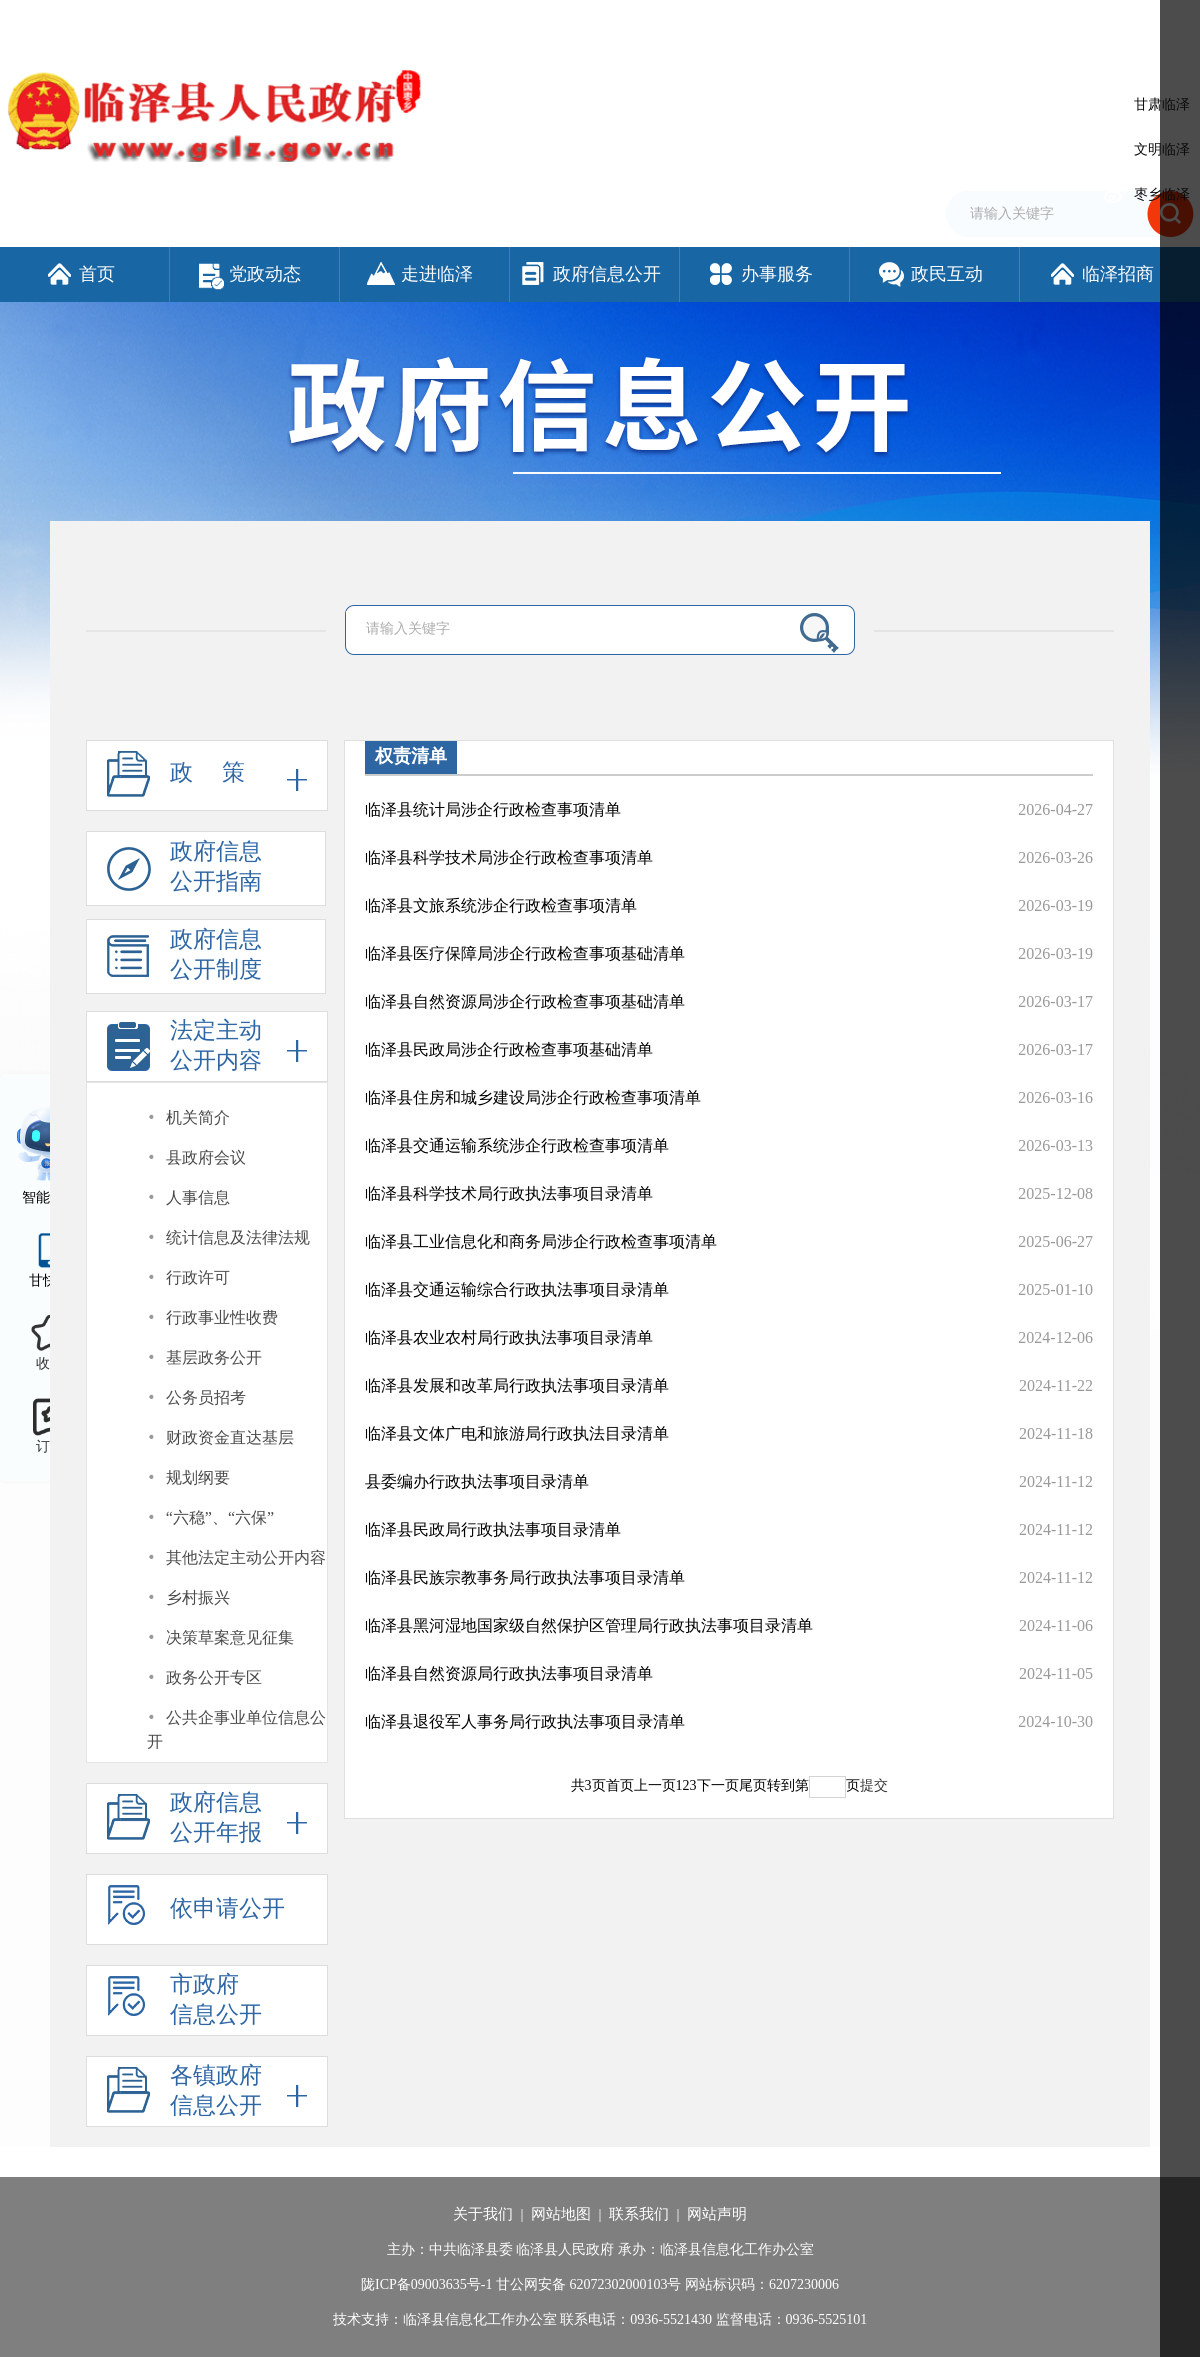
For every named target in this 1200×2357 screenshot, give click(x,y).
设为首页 (790, 23)
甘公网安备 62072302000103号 (589, 2284)
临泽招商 (1100, 274)
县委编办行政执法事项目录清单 (477, 1481)
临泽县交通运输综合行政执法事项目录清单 (517, 1289)
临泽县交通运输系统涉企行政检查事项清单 (517, 1145)
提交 (874, 1785)
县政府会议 (206, 1157)
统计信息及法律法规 (238, 1237)
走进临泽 (419, 274)
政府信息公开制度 (184, 960)
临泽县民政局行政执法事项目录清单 (493, 1529)
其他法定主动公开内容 (246, 1557)
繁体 (907, 23)
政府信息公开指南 (184, 872)
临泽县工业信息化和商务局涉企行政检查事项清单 (541, 1241)
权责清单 (411, 756)
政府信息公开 (589, 274)
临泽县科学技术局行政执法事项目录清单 (509, 1193)
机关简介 (198, 1117)
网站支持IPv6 (714, 23)
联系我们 (639, 2214)
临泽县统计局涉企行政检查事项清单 (493, 809)
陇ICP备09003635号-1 (426, 2284)
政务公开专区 (214, 1677)
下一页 (718, 1785)
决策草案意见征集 (230, 1637)
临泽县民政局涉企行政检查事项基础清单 (509, 1049)
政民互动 (929, 274)
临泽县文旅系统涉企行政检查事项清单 (501, 905)
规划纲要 (198, 1477)
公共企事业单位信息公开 (236, 1729)
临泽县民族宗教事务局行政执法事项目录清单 (525, 1577)
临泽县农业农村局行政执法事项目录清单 (509, 1337)
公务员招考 (206, 1397)
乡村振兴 (198, 1597)
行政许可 (198, 1277)
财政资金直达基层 (230, 1437)
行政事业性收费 (222, 1317)
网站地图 (561, 2214)
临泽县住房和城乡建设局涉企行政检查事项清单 (533, 1097)
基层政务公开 (214, 1357)
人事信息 (198, 1197)
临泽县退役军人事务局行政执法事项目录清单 (525, 1721)
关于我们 (483, 2214)
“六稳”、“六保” (220, 1517)
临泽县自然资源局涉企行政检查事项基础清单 (525, 1001)
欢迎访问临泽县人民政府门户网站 (102, 23)
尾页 (753, 1785)
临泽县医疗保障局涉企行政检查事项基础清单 (525, 953)
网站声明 (717, 2214)
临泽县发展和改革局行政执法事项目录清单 (517, 1385)
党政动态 (250, 274)
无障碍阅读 (965, 23)
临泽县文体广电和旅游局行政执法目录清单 (517, 1433)
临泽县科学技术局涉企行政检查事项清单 (509, 857)
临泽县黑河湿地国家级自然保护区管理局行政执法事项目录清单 (589, 1625)
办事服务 (759, 274)
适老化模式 (1064, 23)
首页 (79, 274)
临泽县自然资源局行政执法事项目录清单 (509, 1673)
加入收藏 (854, 23)
